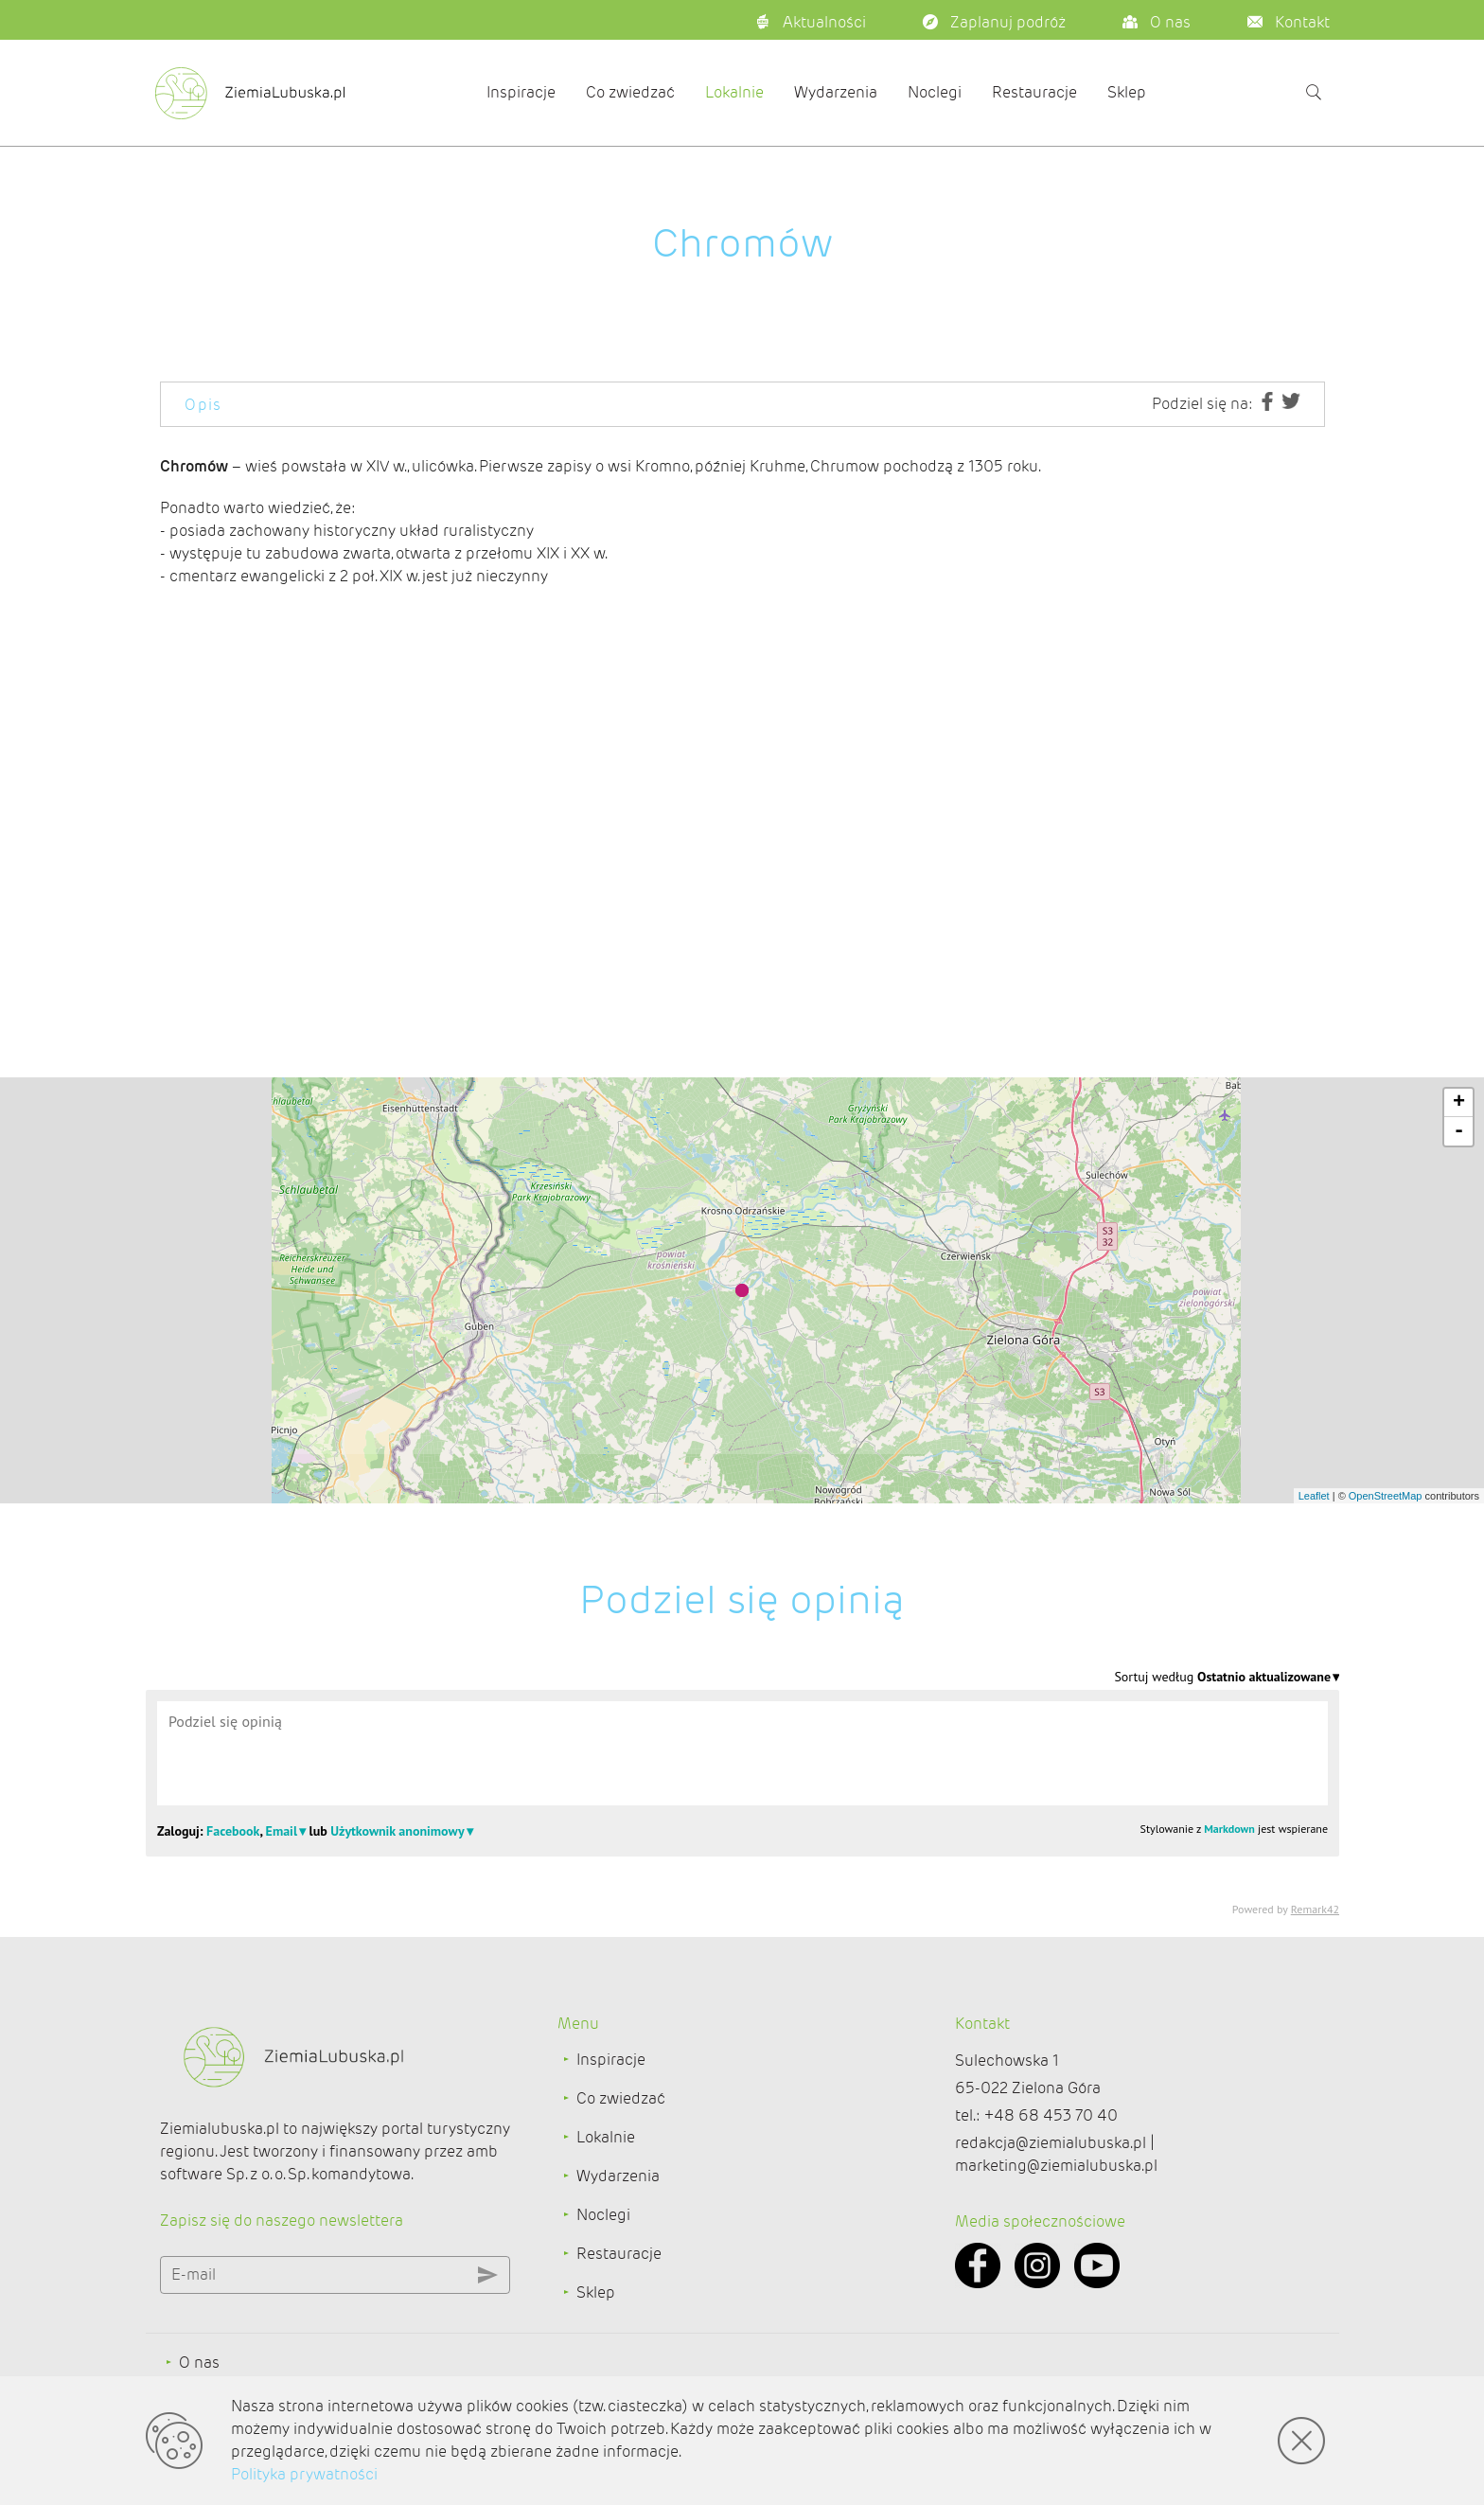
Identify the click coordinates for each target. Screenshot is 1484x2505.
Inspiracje (521, 92)
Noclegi (935, 92)
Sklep (1126, 92)
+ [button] (1459, 1103)
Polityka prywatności (304, 2474)
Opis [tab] (203, 405)
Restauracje (1034, 92)
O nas (199, 2362)
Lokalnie (734, 92)
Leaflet (1314, 1495)
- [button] (1459, 1131)
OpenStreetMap (1385, 1495)
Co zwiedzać (630, 92)
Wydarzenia (835, 92)
